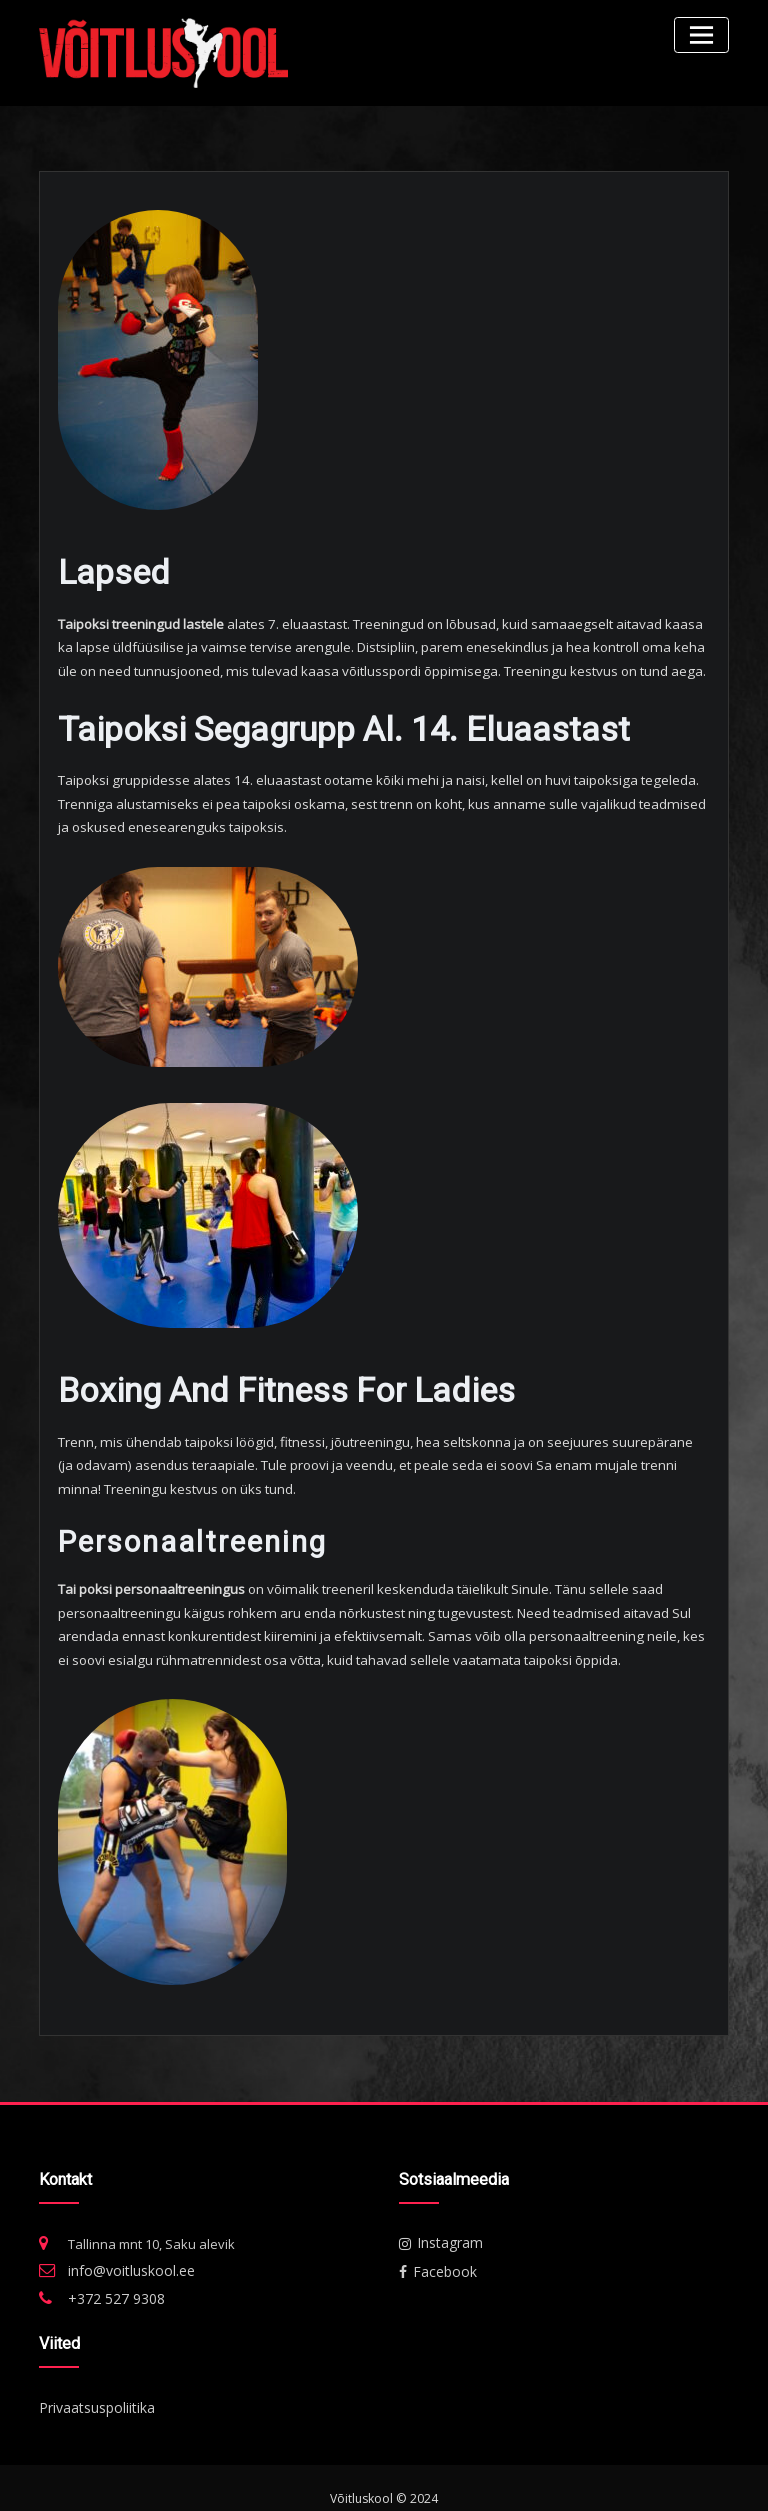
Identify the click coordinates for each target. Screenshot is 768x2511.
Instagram (438, 2224)
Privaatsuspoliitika (95, 2384)
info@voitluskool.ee (128, 2252)
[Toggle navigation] (704, 32)
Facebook (435, 2251)
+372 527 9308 (109, 2278)
